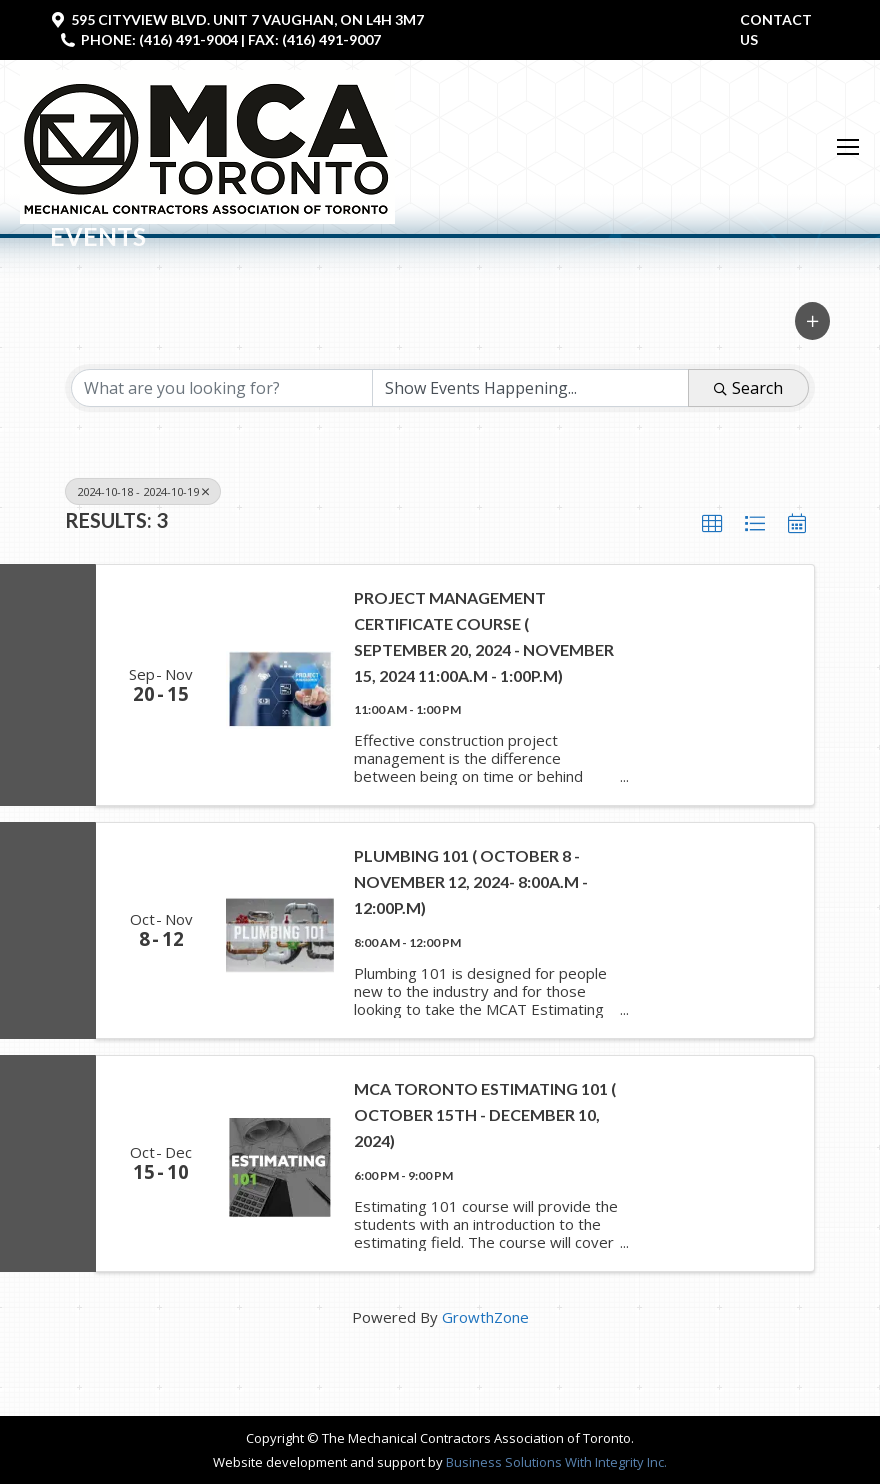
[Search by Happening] (531, 388)
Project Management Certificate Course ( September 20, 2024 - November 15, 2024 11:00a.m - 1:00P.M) (484, 636)
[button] (812, 321)
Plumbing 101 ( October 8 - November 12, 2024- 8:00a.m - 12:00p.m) (471, 881)
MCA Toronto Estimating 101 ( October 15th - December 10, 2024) (485, 1114)
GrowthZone (485, 1317)
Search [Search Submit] (748, 388)
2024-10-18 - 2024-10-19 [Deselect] (143, 491)
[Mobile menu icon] (848, 147)
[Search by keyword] (222, 388)
